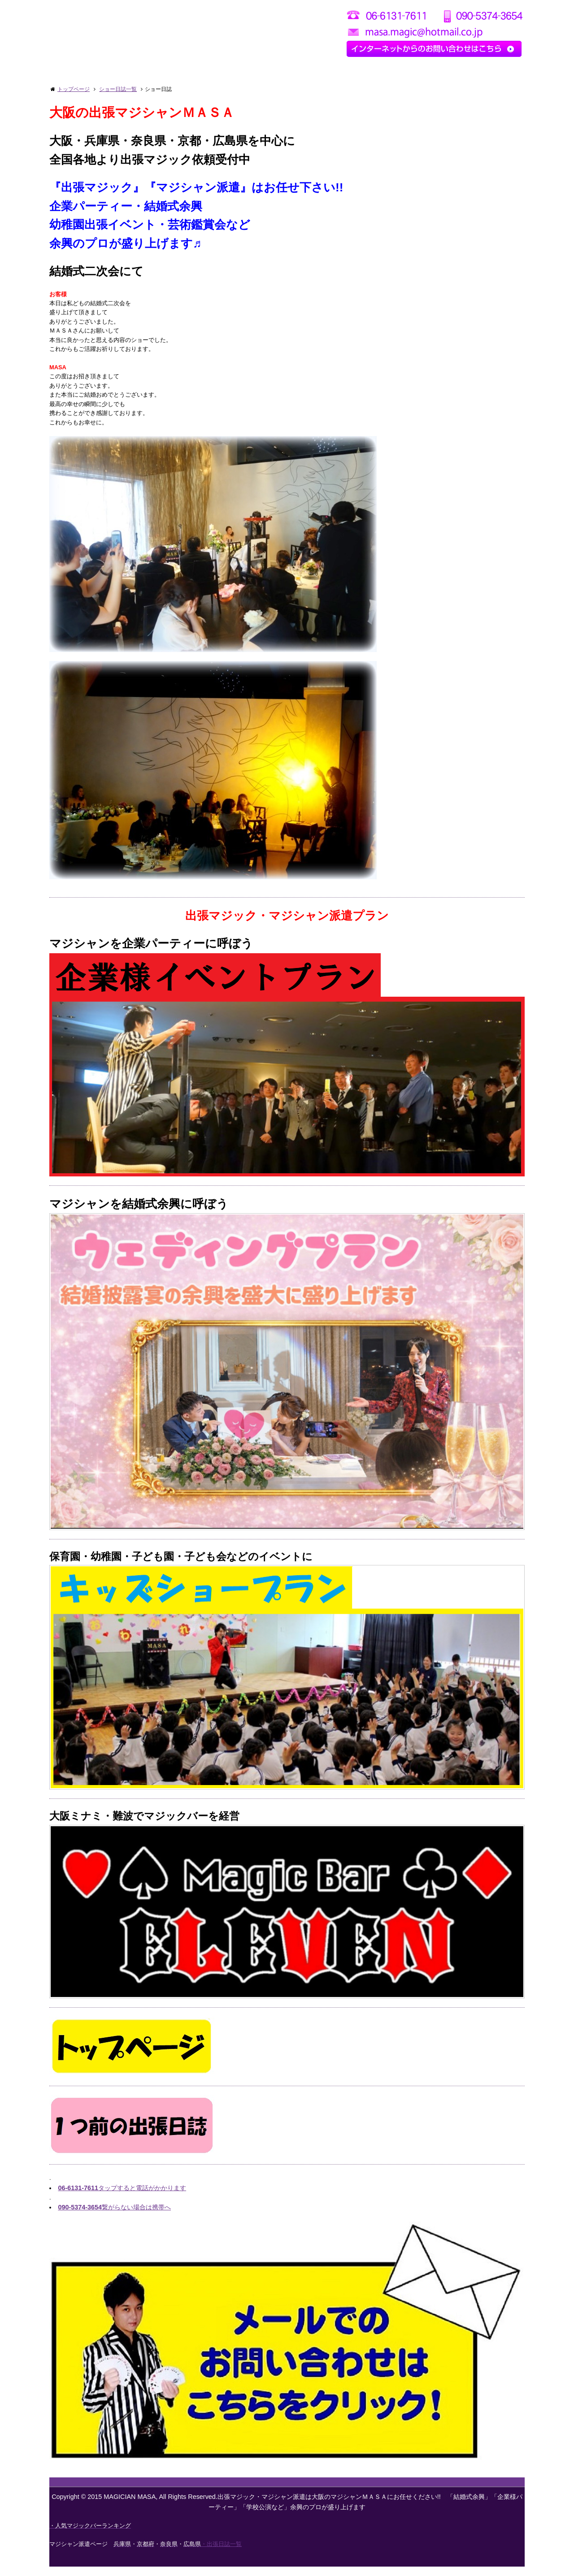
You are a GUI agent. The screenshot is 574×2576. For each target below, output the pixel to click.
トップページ (73, 89)
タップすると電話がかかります (122, 2196)
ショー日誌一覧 (118, 89)
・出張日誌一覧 (221, 2553)
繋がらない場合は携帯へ (114, 2216)
